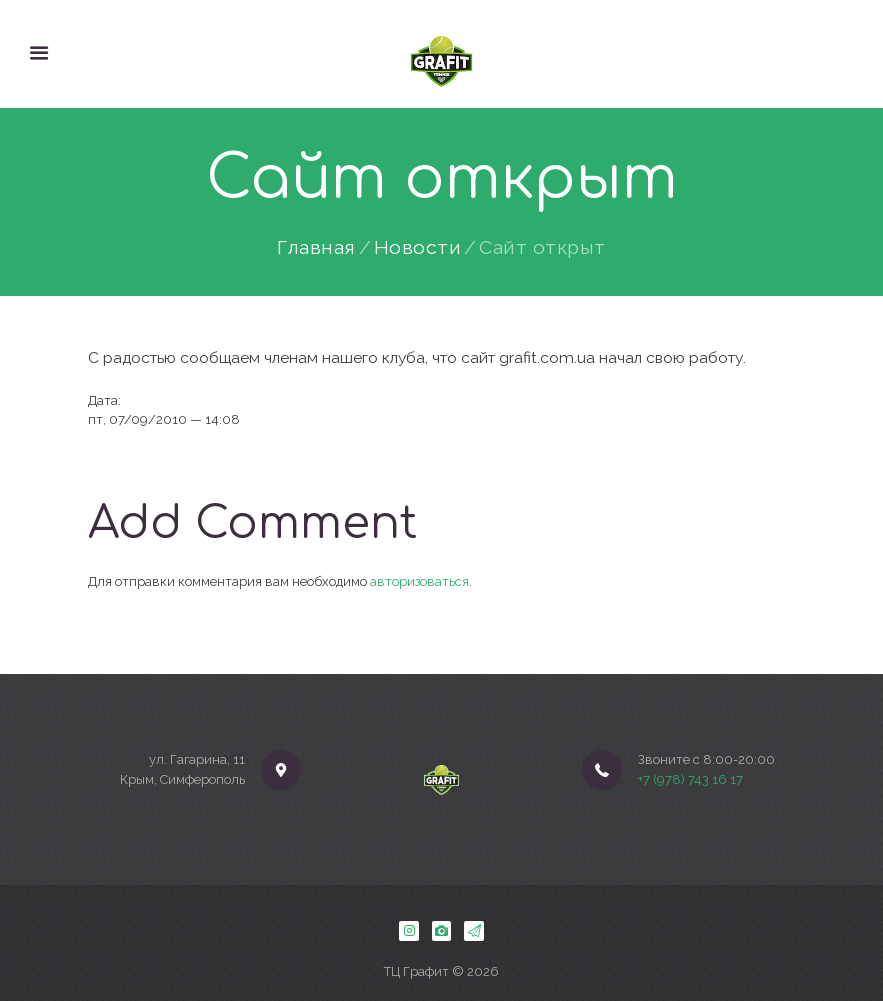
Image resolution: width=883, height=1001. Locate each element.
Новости (418, 248)
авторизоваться (419, 581)
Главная (316, 248)
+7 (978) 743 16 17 (690, 779)
